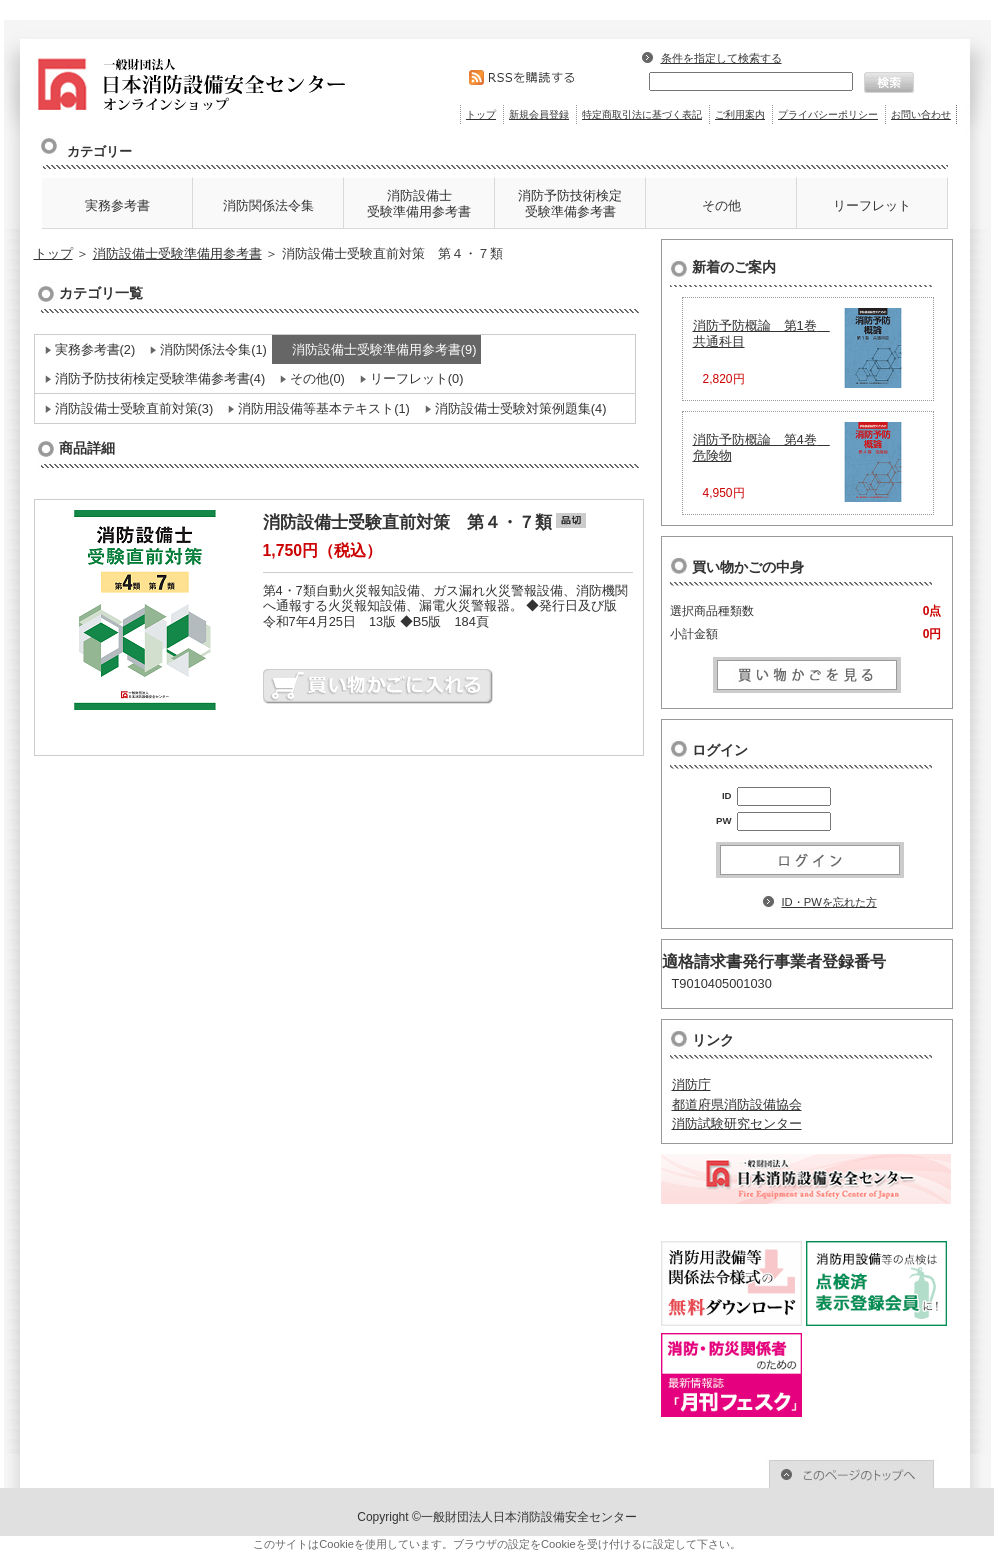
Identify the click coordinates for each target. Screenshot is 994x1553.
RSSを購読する (534, 77)
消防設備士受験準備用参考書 (177, 253)
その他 (721, 205)
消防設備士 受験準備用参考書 (419, 203)
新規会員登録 (539, 114)
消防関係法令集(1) (213, 349)
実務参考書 (117, 205)
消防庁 (691, 1084)
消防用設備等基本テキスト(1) (324, 408)
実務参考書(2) (95, 349)
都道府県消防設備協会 (737, 1104)
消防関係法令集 (268, 205)
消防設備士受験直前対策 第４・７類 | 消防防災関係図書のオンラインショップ (221, 80)
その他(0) (317, 378)
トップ (481, 114)
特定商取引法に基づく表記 (642, 114)
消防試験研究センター (737, 1123)
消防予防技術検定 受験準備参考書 (570, 203)
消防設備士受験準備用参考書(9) (384, 349)
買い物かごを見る (806, 673)
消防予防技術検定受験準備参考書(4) (160, 378)
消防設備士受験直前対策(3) (134, 408)
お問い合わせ (921, 114)
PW (723, 820)
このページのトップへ (793, 1471)
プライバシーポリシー (828, 114)
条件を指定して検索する (721, 58)
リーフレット (872, 205)
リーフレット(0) (417, 378)
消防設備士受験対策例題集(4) (521, 408)
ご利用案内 (740, 114)
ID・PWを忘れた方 (829, 902)
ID (727, 795)
